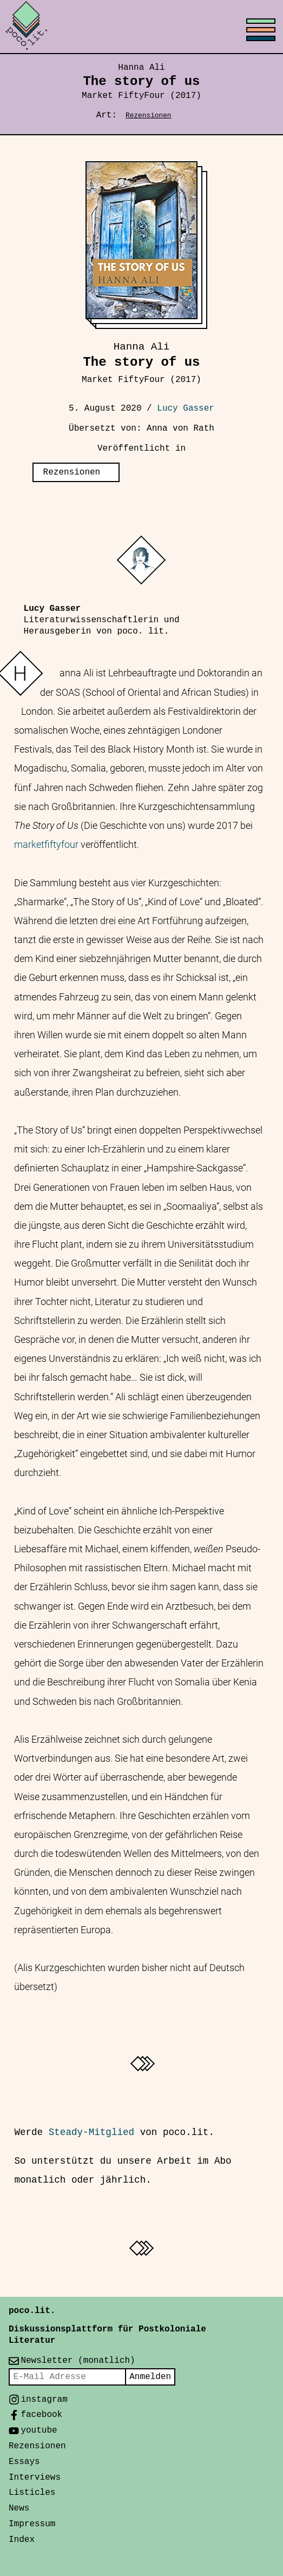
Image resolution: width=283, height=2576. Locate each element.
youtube (39, 2430)
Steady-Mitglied (91, 2132)
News (19, 2508)
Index (22, 2540)
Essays (24, 2462)
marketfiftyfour (46, 844)
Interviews (35, 2477)
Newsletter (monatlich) (78, 2361)
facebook (41, 2415)
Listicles (32, 2493)
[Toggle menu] (141, 27)
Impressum (32, 2524)
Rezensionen (148, 115)
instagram (44, 2399)
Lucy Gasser (185, 408)
